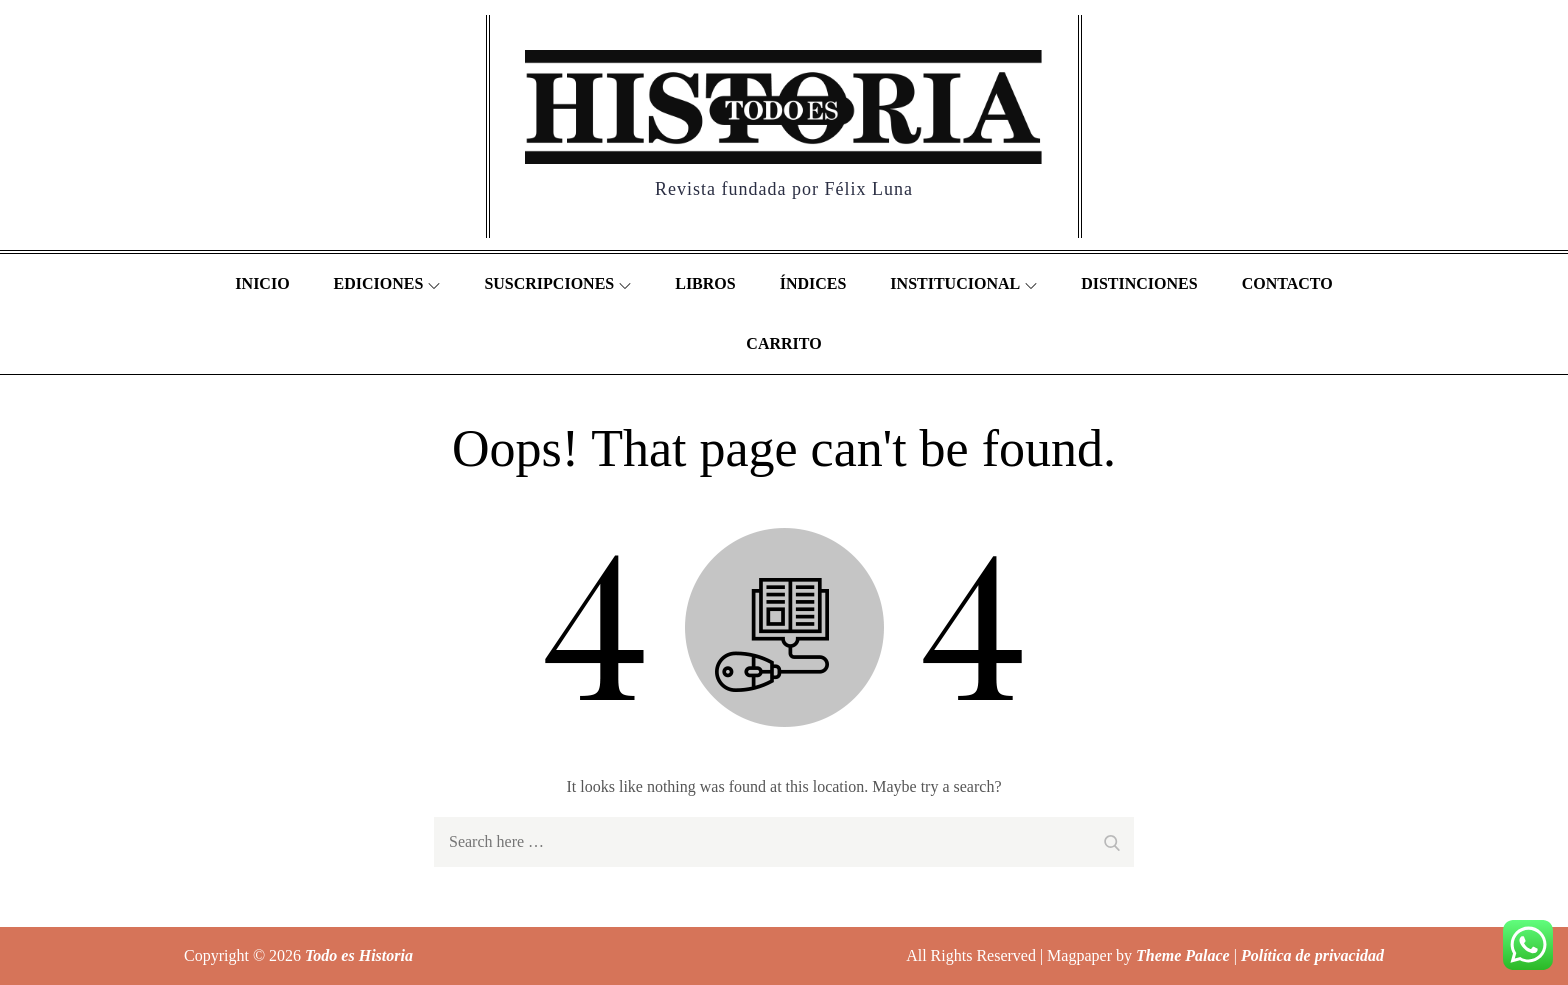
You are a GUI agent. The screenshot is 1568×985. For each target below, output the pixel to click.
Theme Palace (1183, 955)
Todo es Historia (359, 955)
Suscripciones (557, 283)
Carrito (783, 343)
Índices (813, 283)
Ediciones (387, 283)
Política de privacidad (1312, 955)
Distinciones (1139, 283)
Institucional (963, 283)
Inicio (262, 283)
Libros (705, 283)
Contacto (1287, 283)
